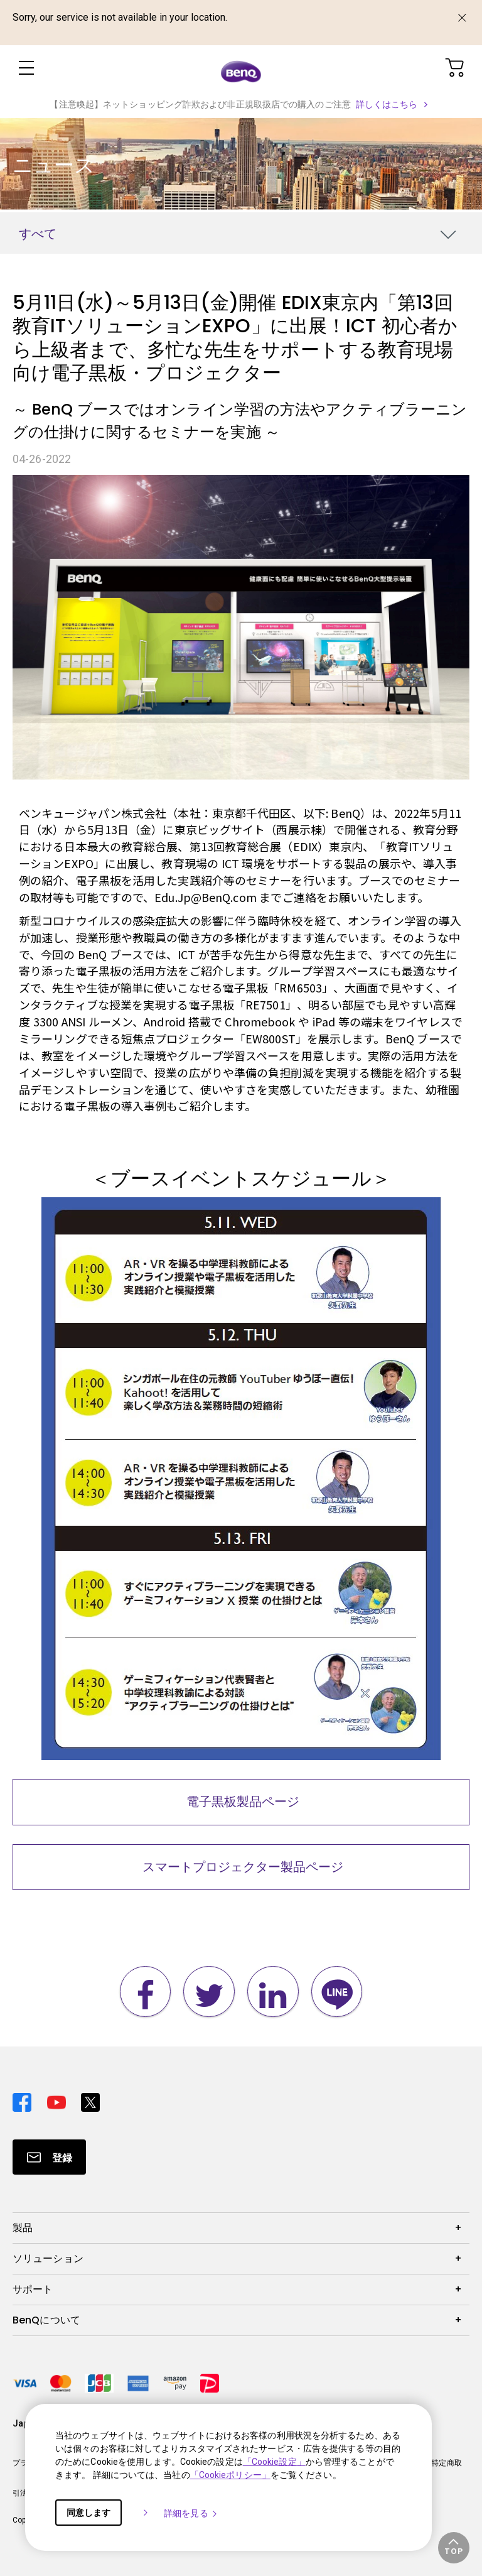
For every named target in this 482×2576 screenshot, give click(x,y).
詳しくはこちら (387, 104)
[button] (453, 2547)
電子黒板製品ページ (241, 1801)
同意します (88, 2512)
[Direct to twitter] (90, 2099)
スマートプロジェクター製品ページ (241, 1866)
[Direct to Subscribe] (49, 2157)
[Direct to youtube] (59, 2099)
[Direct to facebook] (25, 2099)
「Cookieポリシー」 (230, 2475)
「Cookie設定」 (274, 2462)
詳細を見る (191, 2513)
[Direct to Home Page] (241, 70)
